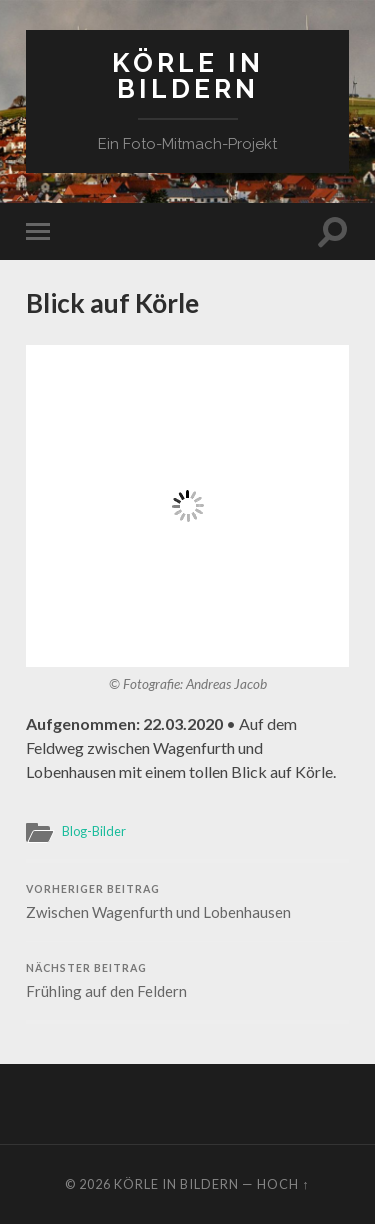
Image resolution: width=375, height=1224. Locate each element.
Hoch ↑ (283, 1184)
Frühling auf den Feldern (187, 981)
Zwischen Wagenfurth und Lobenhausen (187, 902)
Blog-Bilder (94, 831)
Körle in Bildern (188, 75)
